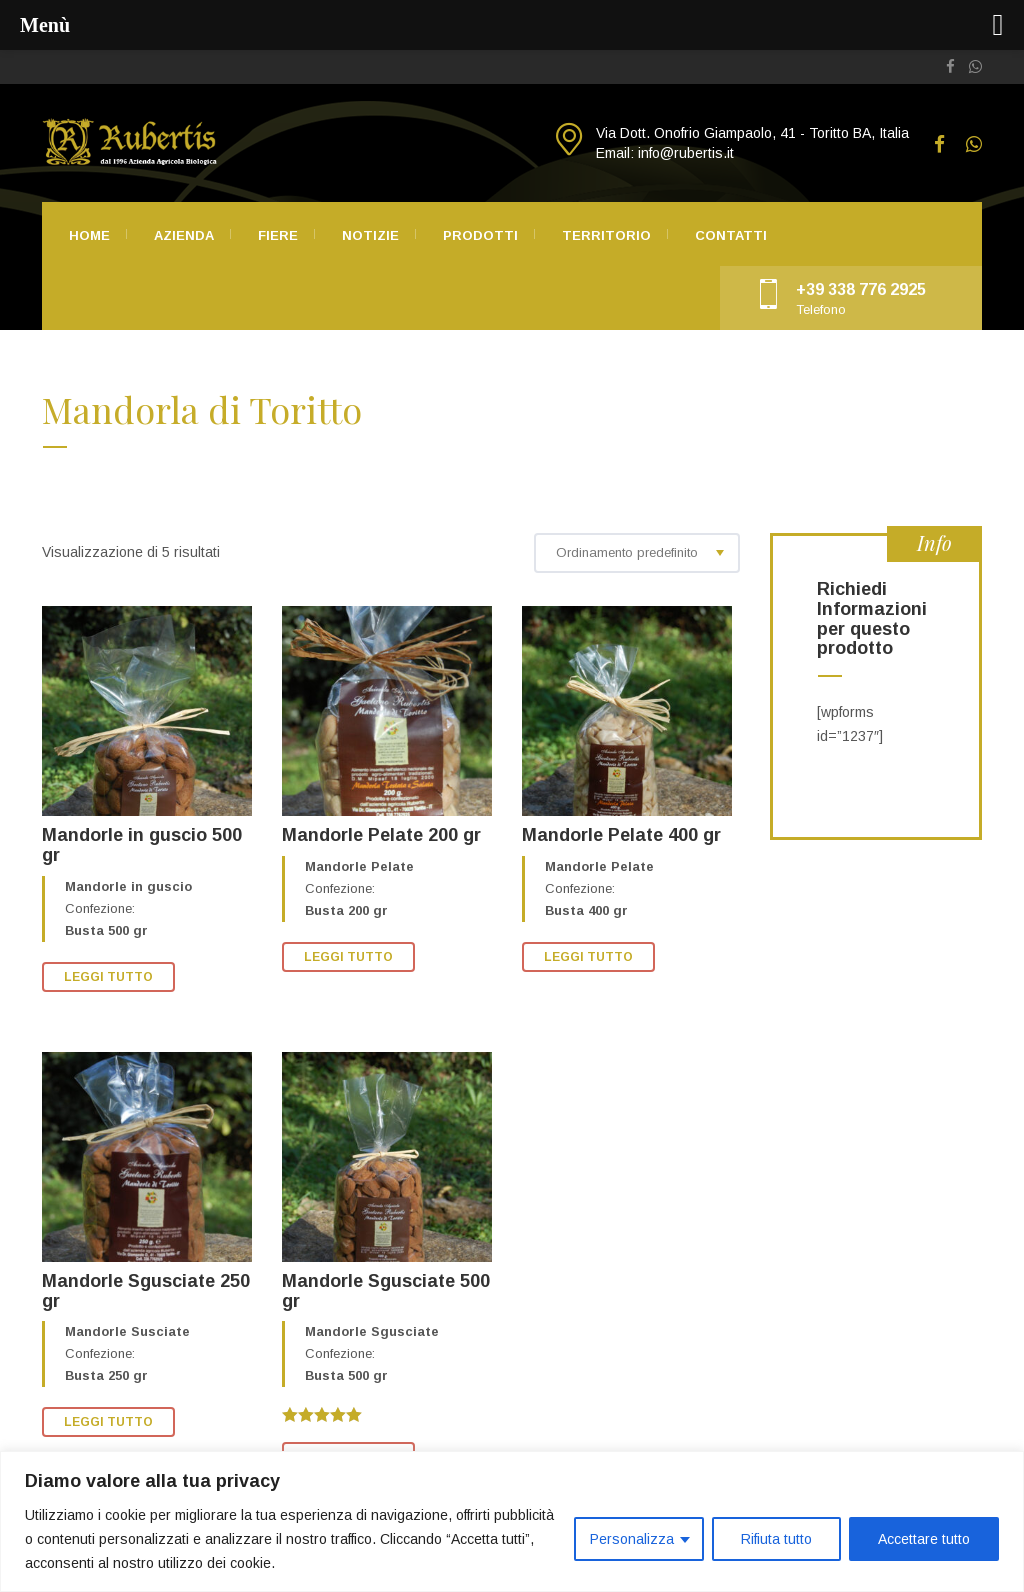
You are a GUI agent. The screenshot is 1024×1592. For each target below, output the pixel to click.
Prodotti (480, 235)
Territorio (606, 235)
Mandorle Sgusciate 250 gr (146, 1291)
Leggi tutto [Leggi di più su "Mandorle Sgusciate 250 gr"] (108, 1422)
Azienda (184, 235)
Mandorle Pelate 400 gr (621, 835)
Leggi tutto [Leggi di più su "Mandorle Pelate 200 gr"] (348, 957)
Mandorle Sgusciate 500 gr (386, 1291)
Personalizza (632, 1539)
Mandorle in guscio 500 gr (142, 845)
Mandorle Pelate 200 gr (381, 835)
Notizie (370, 235)
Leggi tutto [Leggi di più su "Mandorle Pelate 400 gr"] (588, 957)
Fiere (278, 235)
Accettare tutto (924, 1539)
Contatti (731, 235)
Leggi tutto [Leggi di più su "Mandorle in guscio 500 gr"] (108, 977)
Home (89, 235)
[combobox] (637, 553)
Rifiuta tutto (776, 1539)
